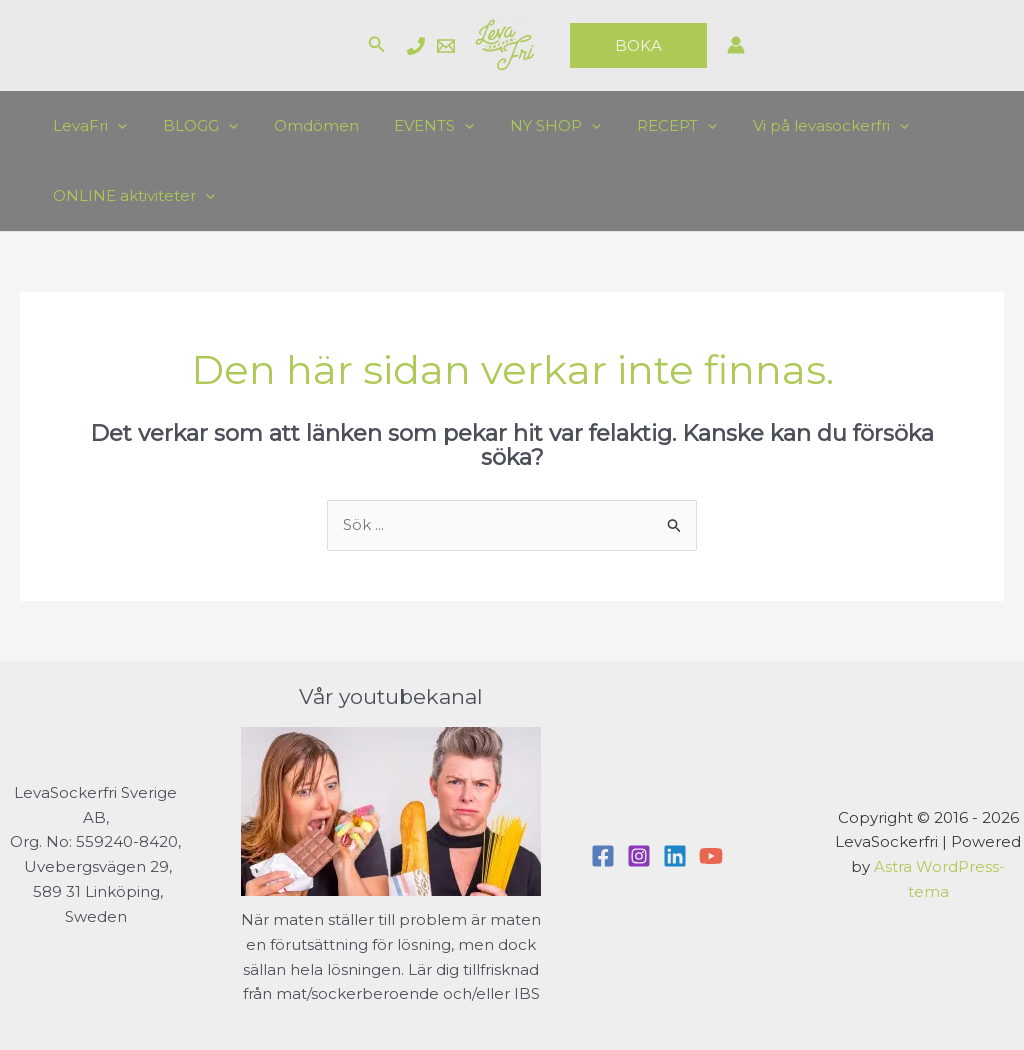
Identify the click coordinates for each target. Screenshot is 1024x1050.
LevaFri (87, 126)
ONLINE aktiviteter (131, 196)
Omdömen (301, 125)
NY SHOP (529, 126)
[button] (377, 45)
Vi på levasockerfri (793, 126)
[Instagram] (639, 856)
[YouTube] (711, 856)
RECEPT (645, 126)
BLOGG (191, 126)
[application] (114, 126)
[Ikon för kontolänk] (736, 45)
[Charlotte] (416, 46)
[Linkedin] (675, 856)
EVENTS (414, 126)
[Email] (446, 46)
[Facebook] (603, 856)
